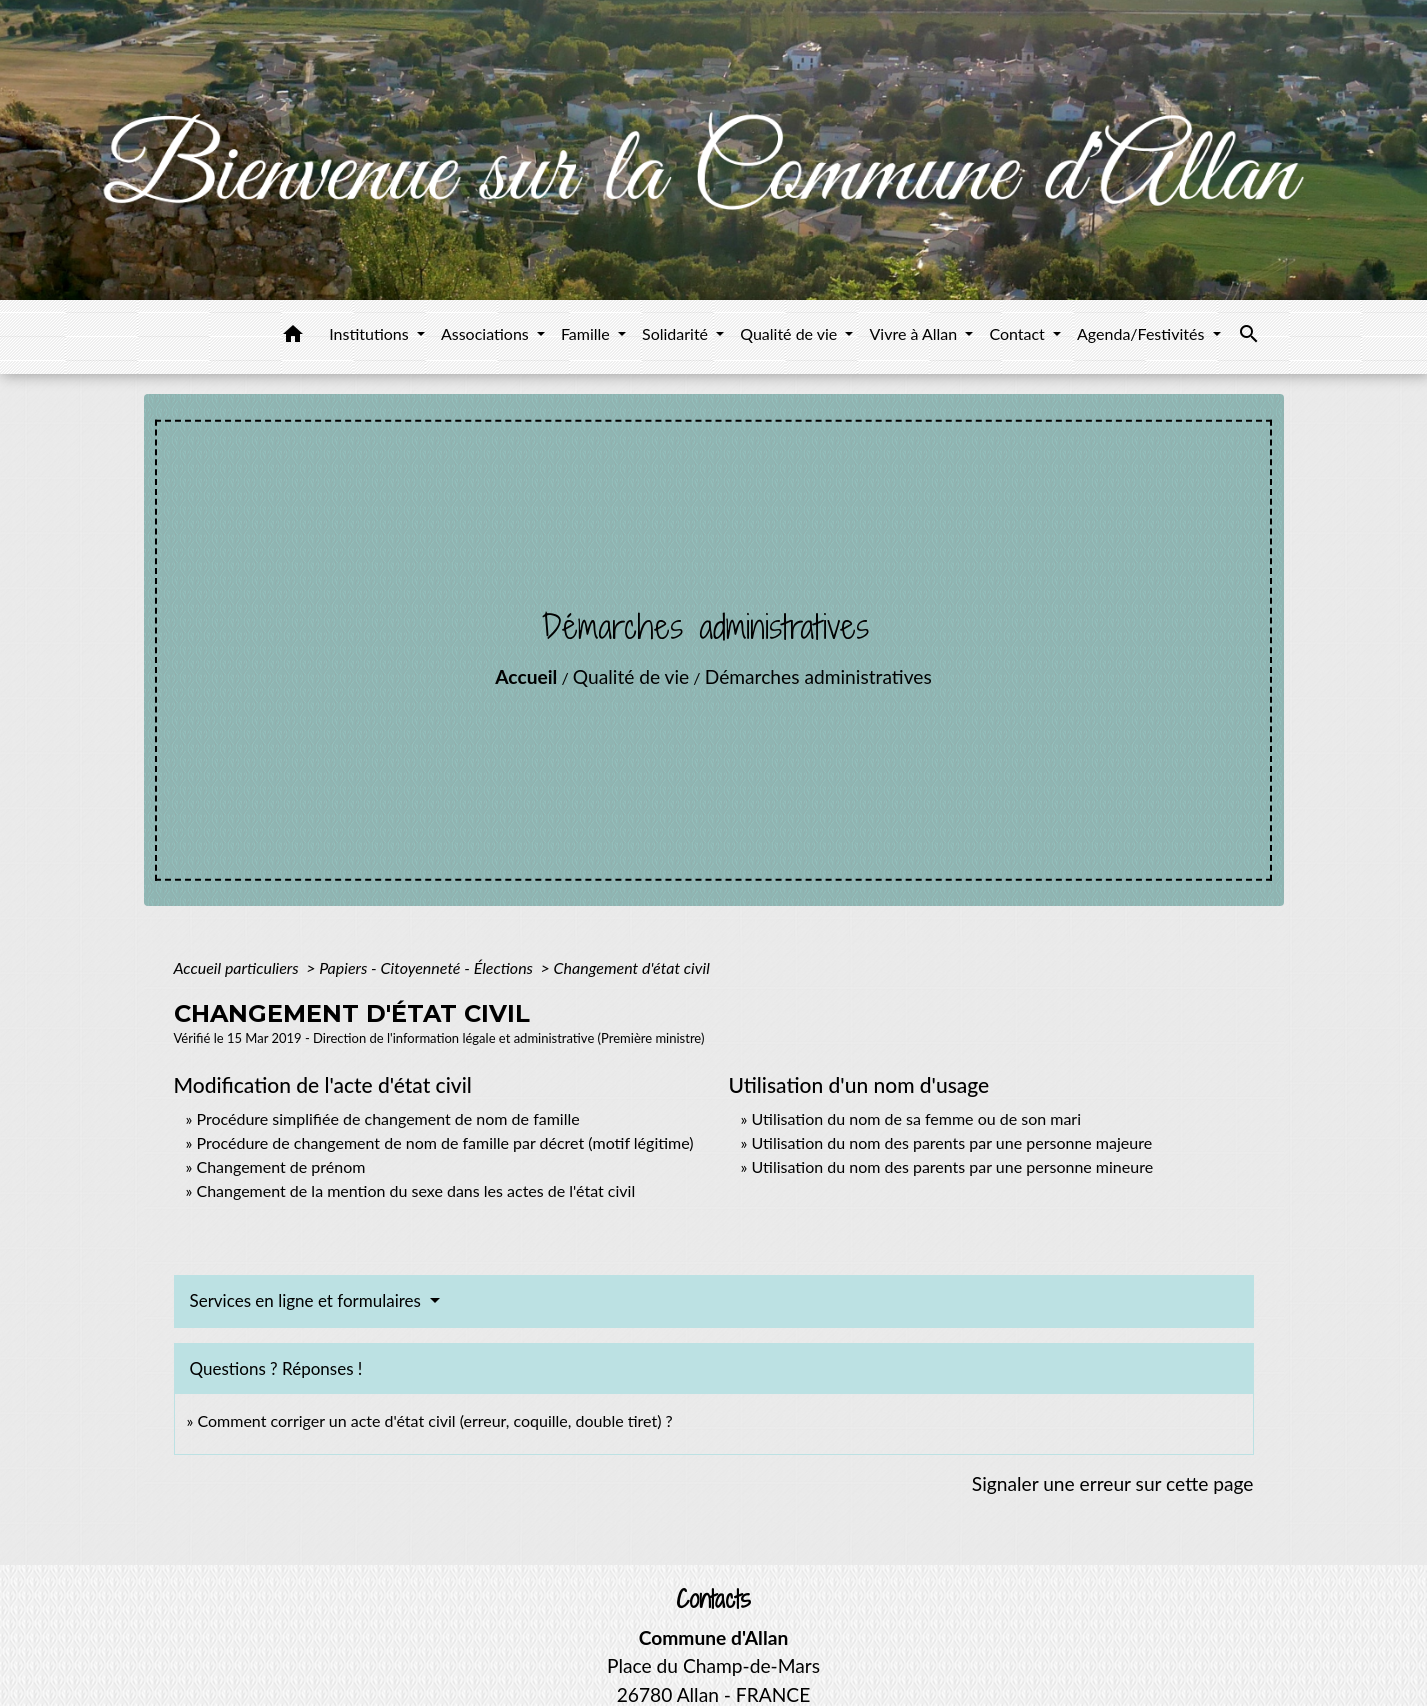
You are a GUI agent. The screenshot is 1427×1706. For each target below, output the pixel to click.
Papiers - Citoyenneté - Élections (428, 967)
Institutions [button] (371, 333)
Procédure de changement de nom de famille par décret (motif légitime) (444, 1142)
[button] (293, 337)
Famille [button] (587, 333)
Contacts (713, 1599)
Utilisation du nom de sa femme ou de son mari (916, 1118)
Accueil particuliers (238, 967)
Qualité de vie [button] (790, 333)
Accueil (526, 676)
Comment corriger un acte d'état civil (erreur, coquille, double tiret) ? (434, 1420)
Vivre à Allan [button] (915, 333)
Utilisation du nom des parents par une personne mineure (952, 1166)
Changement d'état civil (632, 967)
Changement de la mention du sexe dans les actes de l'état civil (415, 1190)
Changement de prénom (280, 1166)
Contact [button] (1019, 333)
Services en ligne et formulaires (308, 1300)
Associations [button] (487, 333)
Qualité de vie (631, 676)
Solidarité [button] (677, 333)
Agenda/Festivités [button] (1142, 333)
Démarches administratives (818, 676)
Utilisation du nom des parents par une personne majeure (951, 1142)
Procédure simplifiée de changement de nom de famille (387, 1118)
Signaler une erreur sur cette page (1113, 1483)
